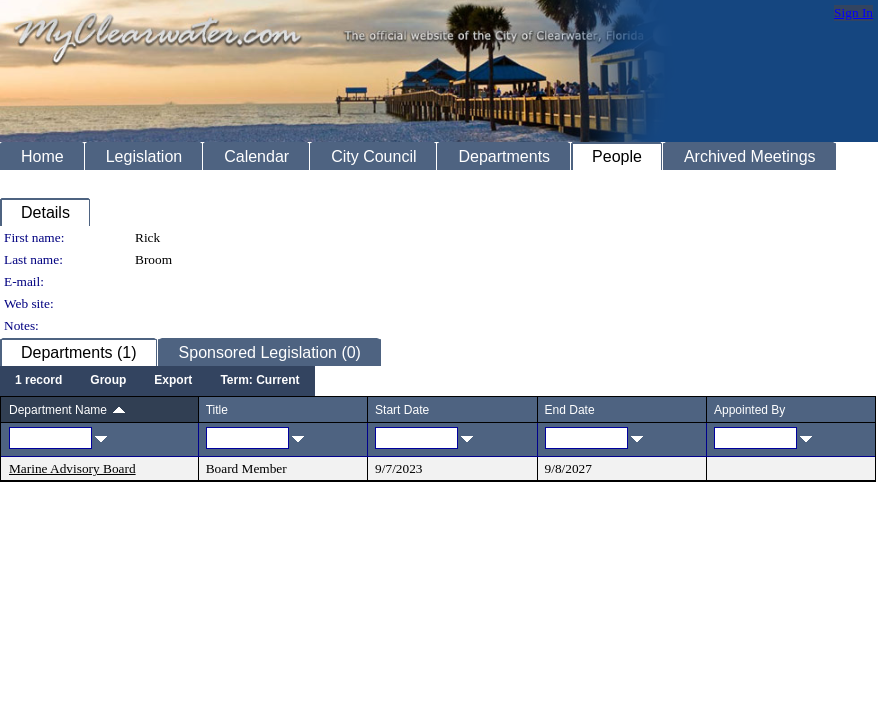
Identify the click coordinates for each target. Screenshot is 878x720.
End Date (570, 410)
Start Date (402, 410)
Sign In (853, 12)
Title (217, 410)
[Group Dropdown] (108, 381)
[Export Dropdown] (173, 381)
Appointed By (749, 410)
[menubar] (157, 381)
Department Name (58, 410)
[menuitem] (38, 381)
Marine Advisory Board (72, 468)
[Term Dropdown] (259, 381)
